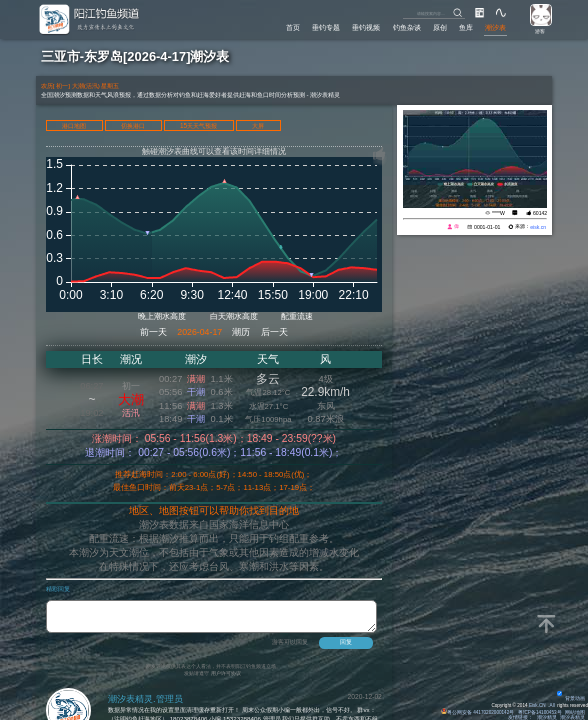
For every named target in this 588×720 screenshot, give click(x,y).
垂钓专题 (326, 27)
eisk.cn (538, 227)
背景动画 (571, 698)
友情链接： (520, 717)
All (552, 705)
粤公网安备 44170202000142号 (478, 712)
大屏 (258, 125)
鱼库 (466, 27)
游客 (540, 31)
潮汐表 (495, 27)
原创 (440, 27)
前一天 (153, 332)
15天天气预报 (198, 125)
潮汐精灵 (547, 717)
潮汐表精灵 (572, 717)
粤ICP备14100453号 (539, 712)
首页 (293, 27)
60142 (540, 213)
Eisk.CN (537, 705)
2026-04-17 (199, 332)
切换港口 (133, 125)
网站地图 (575, 712)
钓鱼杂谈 (407, 27)
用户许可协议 (226, 679)
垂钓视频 (366, 27)
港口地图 (74, 125)
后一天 (274, 332)
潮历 (241, 332)
